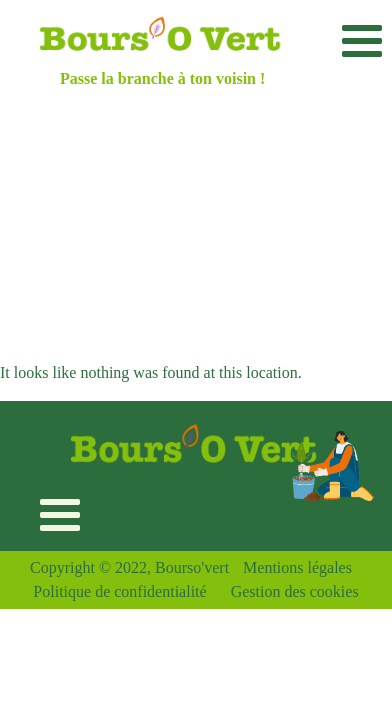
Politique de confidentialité (119, 591)
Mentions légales (297, 567)
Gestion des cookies (295, 591)
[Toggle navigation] (361, 40)
